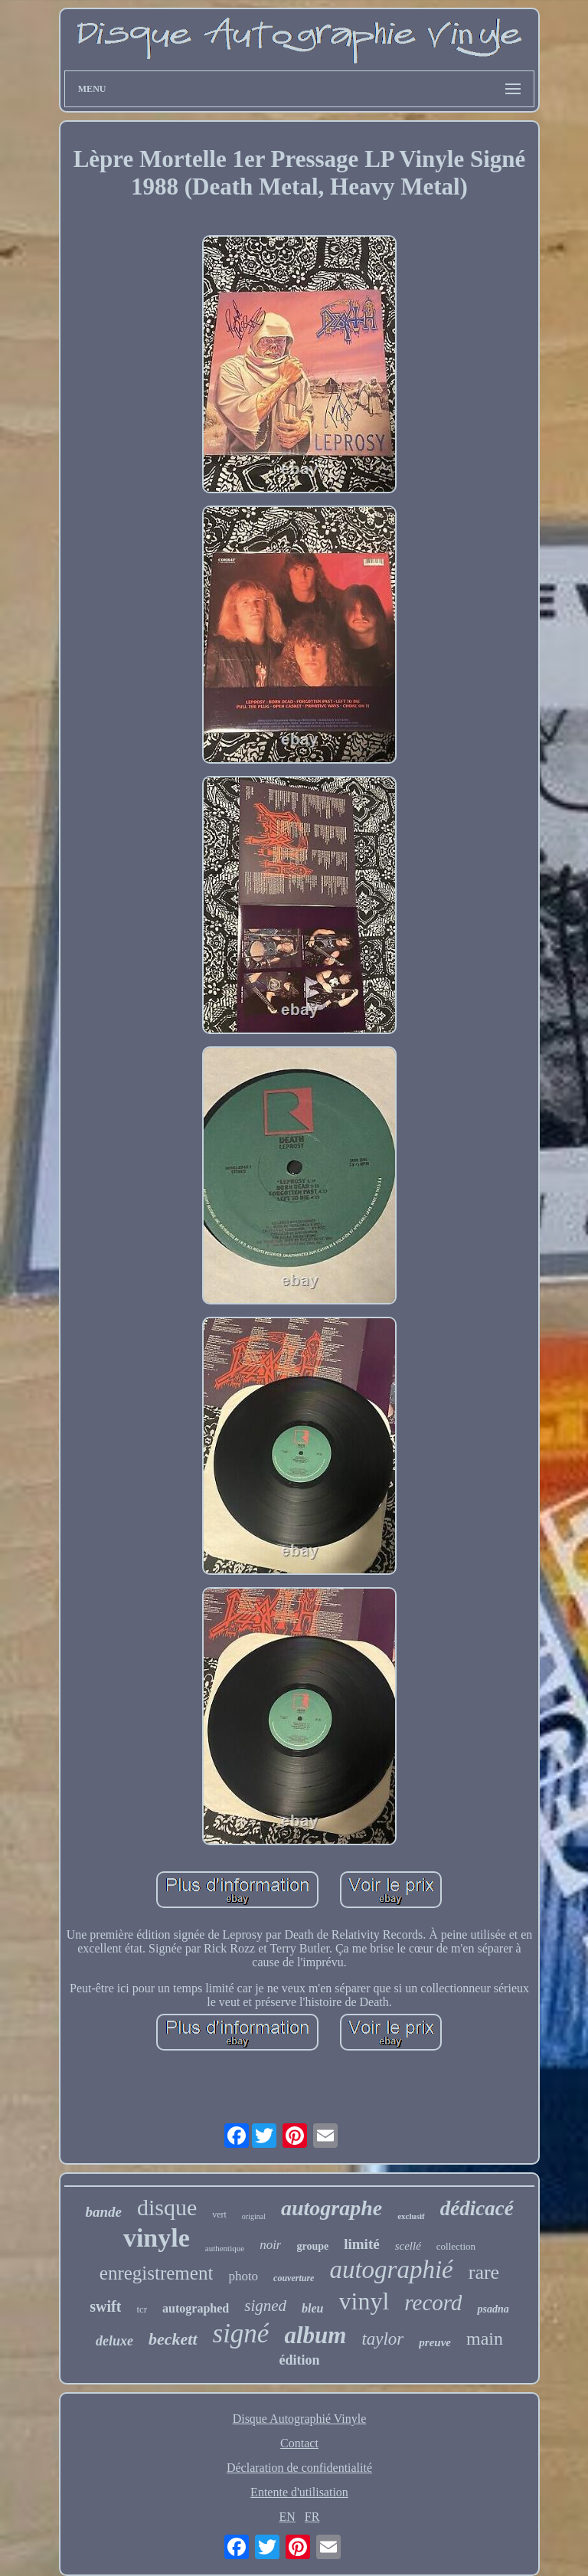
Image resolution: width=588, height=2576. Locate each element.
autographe (331, 2208)
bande (103, 2212)
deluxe (114, 2341)
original (254, 2216)
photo (243, 2276)
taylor (382, 2339)
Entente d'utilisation (299, 2492)
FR (312, 2516)
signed (265, 2305)
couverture (293, 2278)
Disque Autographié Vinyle (300, 2418)
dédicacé (477, 2208)
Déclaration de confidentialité (299, 2467)
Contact (299, 2443)
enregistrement (157, 2273)
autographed (195, 2308)
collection (455, 2246)
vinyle (156, 2238)
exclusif (410, 2216)
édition (299, 2360)
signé (241, 2334)
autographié (390, 2269)
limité (361, 2244)
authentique (224, 2248)
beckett (173, 2339)
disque (167, 2207)
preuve (435, 2342)
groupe (312, 2246)
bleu (312, 2308)
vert (219, 2214)
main (484, 2339)
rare (484, 2272)
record (433, 2302)
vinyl (364, 2301)
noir (270, 2244)
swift (105, 2306)
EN (287, 2516)
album (315, 2335)
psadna (492, 2309)
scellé (408, 2246)
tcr (141, 2309)
